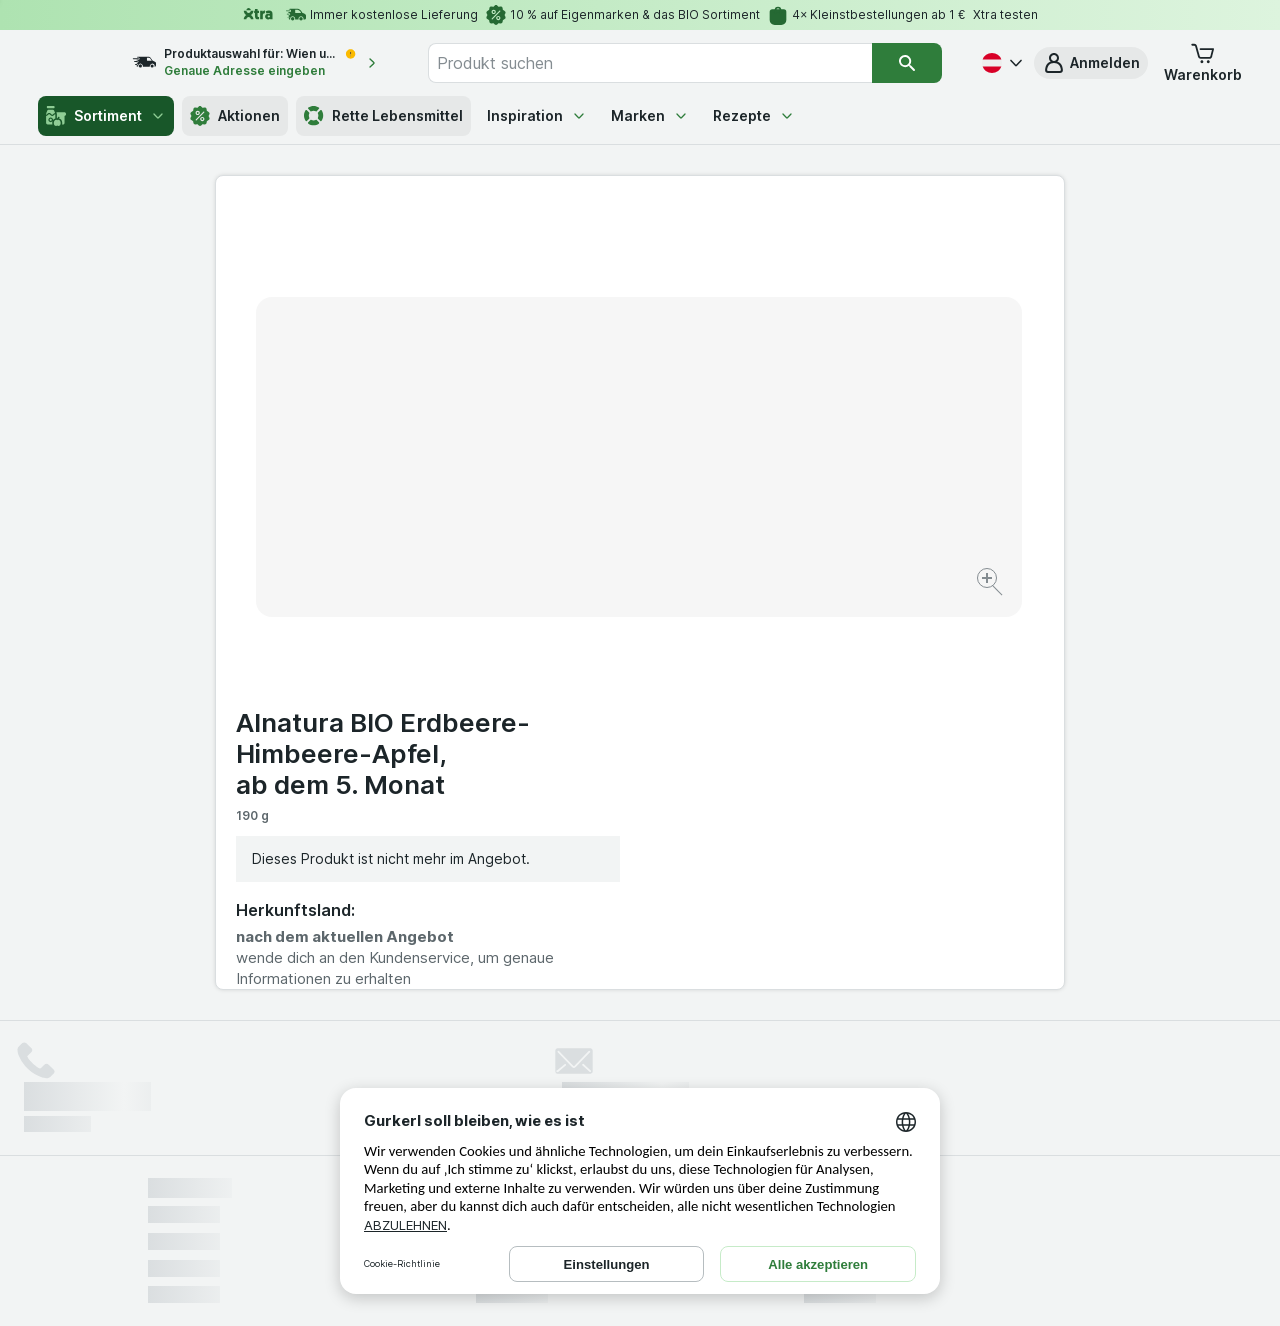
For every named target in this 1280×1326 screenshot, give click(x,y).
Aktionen (235, 116)
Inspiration (537, 115)
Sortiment (106, 116)
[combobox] (671, 63)
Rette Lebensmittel (383, 116)
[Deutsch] (1000, 63)
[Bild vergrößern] (569, 520)
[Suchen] (907, 63)
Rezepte (754, 115)
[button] (1091, 63)
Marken (650, 115)
